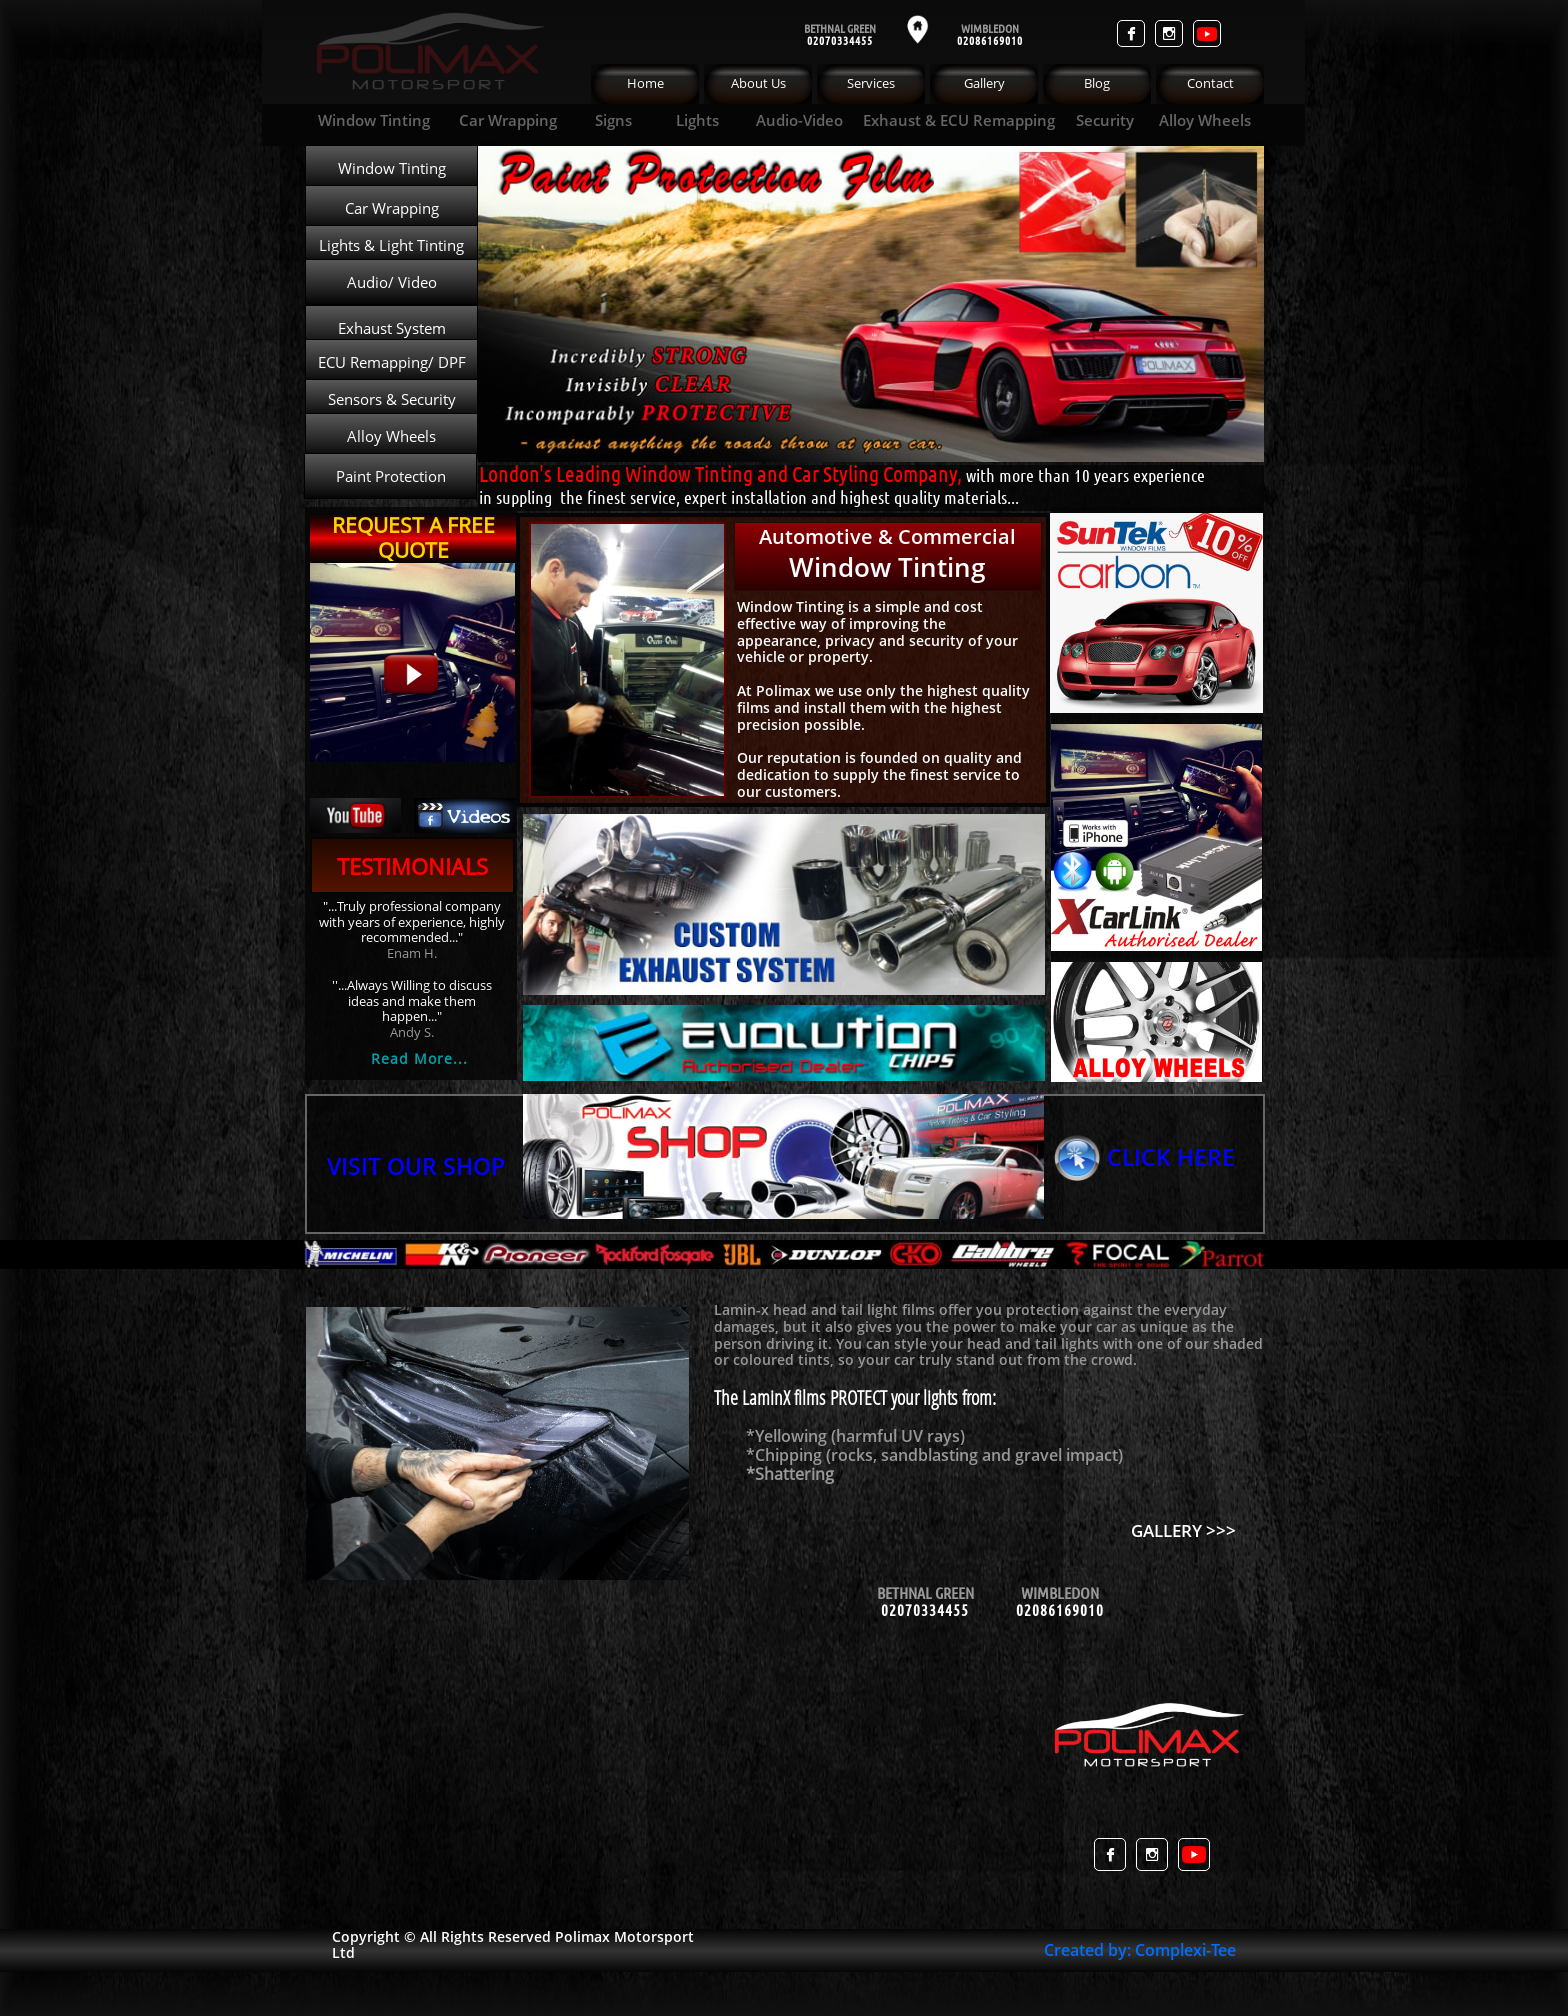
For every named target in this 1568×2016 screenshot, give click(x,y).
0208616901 (987, 40)
